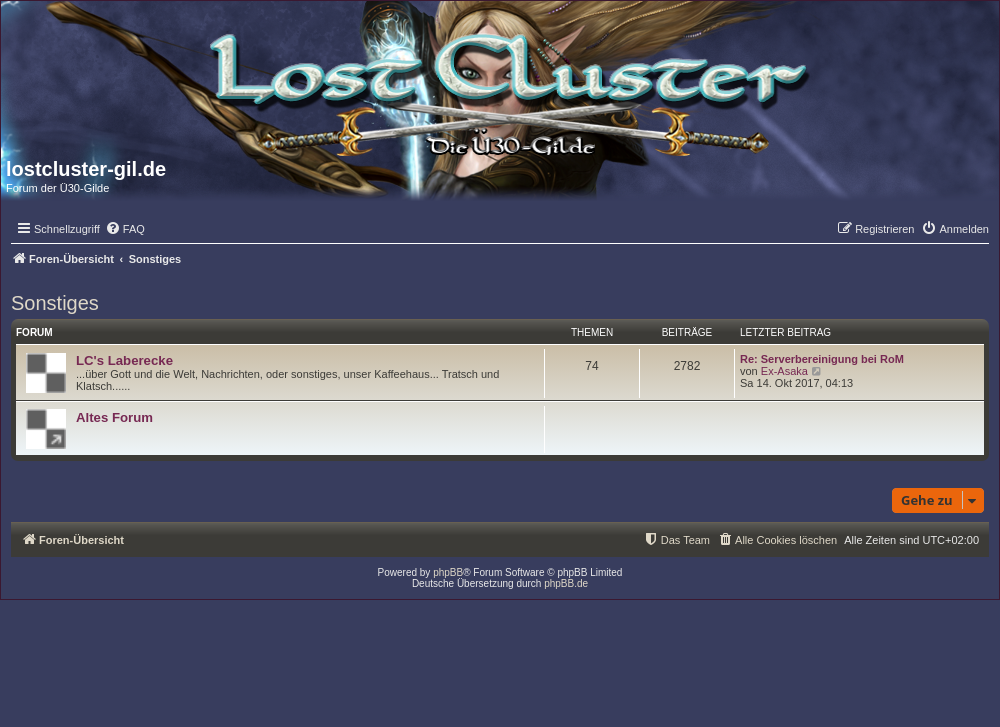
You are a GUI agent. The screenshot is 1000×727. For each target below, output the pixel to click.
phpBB (448, 572)
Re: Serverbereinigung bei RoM (822, 359)
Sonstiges (55, 303)
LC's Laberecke (124, 360)
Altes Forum (114, 417)
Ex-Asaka (784, 371)
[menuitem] (125, 229)
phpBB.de (566, 583)
